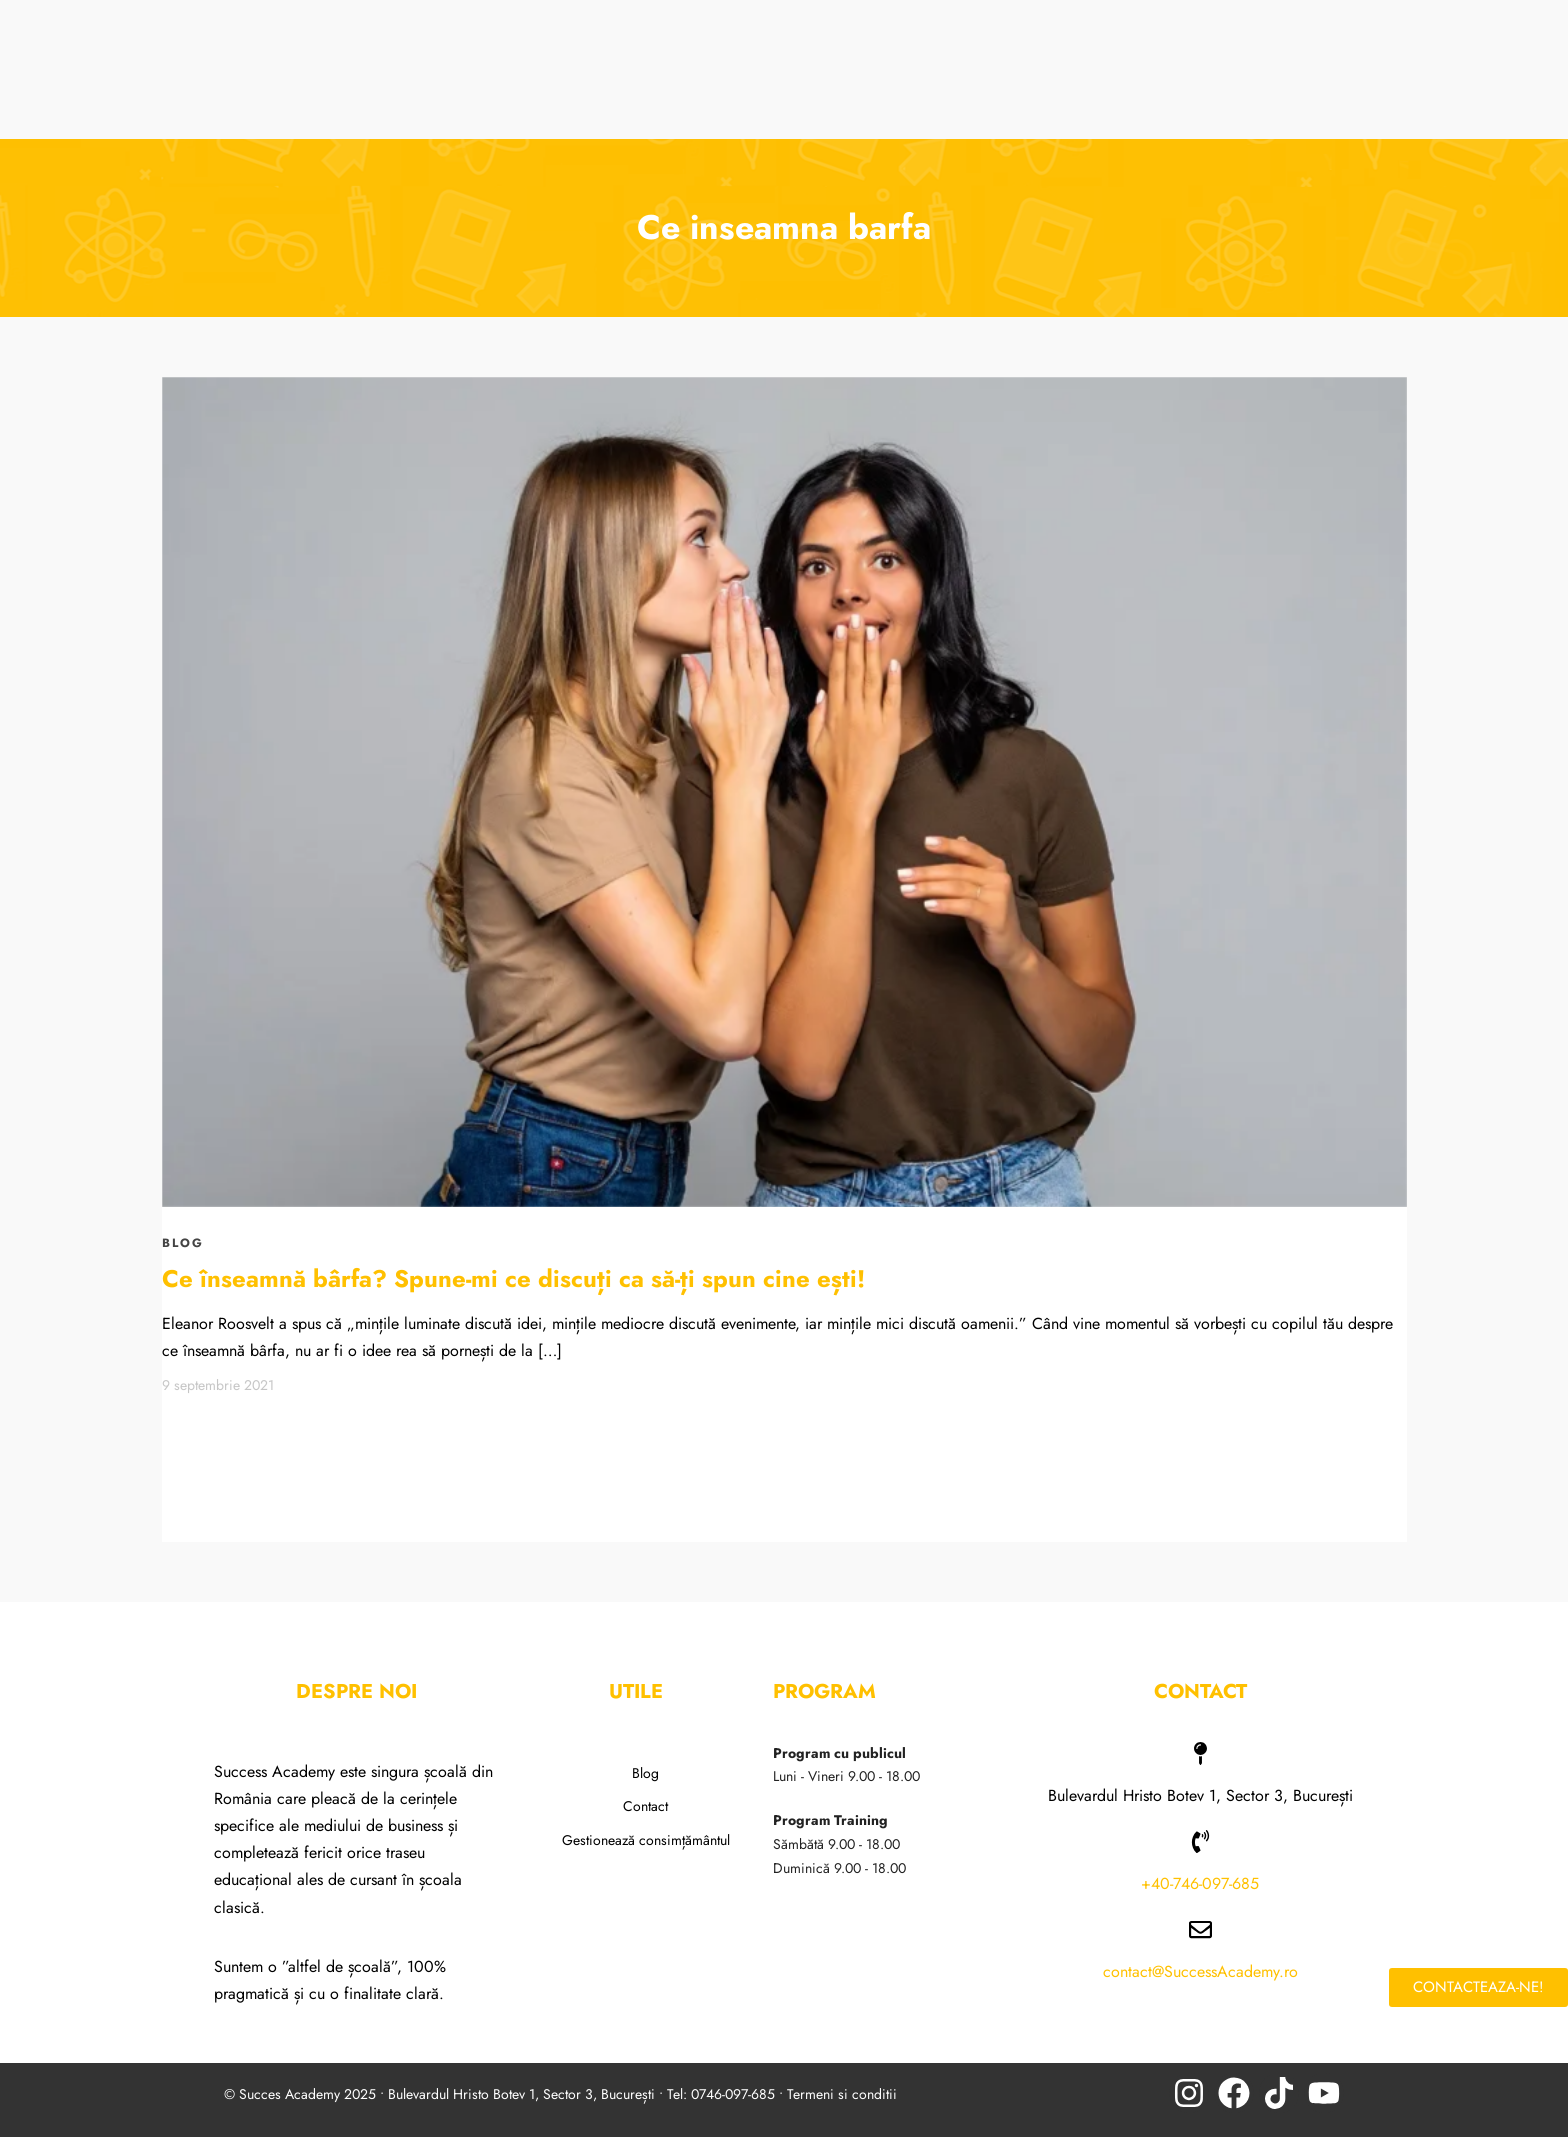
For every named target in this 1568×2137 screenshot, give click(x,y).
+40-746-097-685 (1200, 1883)
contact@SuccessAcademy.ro (1200, 1971)
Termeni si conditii (842, 2094)
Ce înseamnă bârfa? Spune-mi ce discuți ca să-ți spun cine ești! (513, 1278)
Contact (645, 1806)
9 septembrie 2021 (218, 1385)
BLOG (183, 1243)
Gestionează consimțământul (646, 1840)
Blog (645, 1773)
